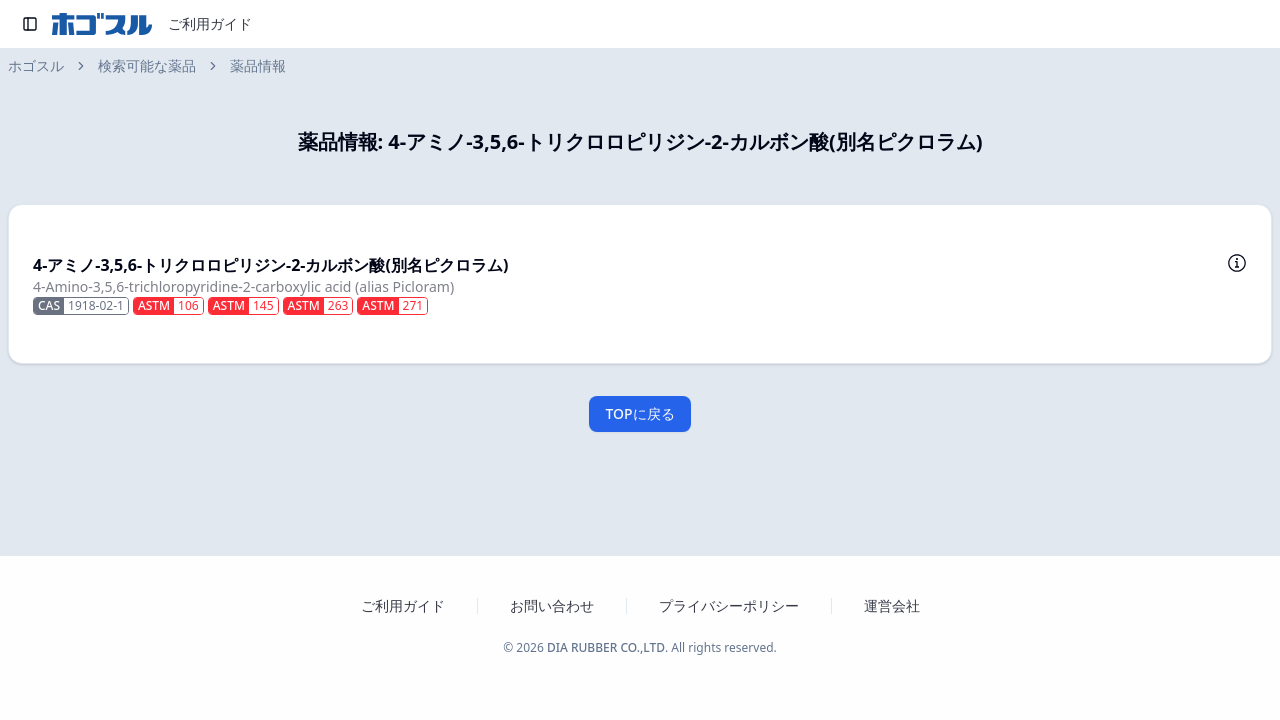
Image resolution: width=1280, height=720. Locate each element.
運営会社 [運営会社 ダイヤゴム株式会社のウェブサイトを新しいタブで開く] (892, 605)
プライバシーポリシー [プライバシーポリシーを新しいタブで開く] (729, 605)
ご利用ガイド (210, 23)
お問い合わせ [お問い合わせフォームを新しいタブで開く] (552, 605)
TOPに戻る (639, 413)
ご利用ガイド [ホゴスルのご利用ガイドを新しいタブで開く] (403, 605)
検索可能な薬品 (147, 65)
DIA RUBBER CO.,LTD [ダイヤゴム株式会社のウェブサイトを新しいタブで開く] (606, 647)
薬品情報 (258, 65)
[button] (640, 284)
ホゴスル (36, 65)
